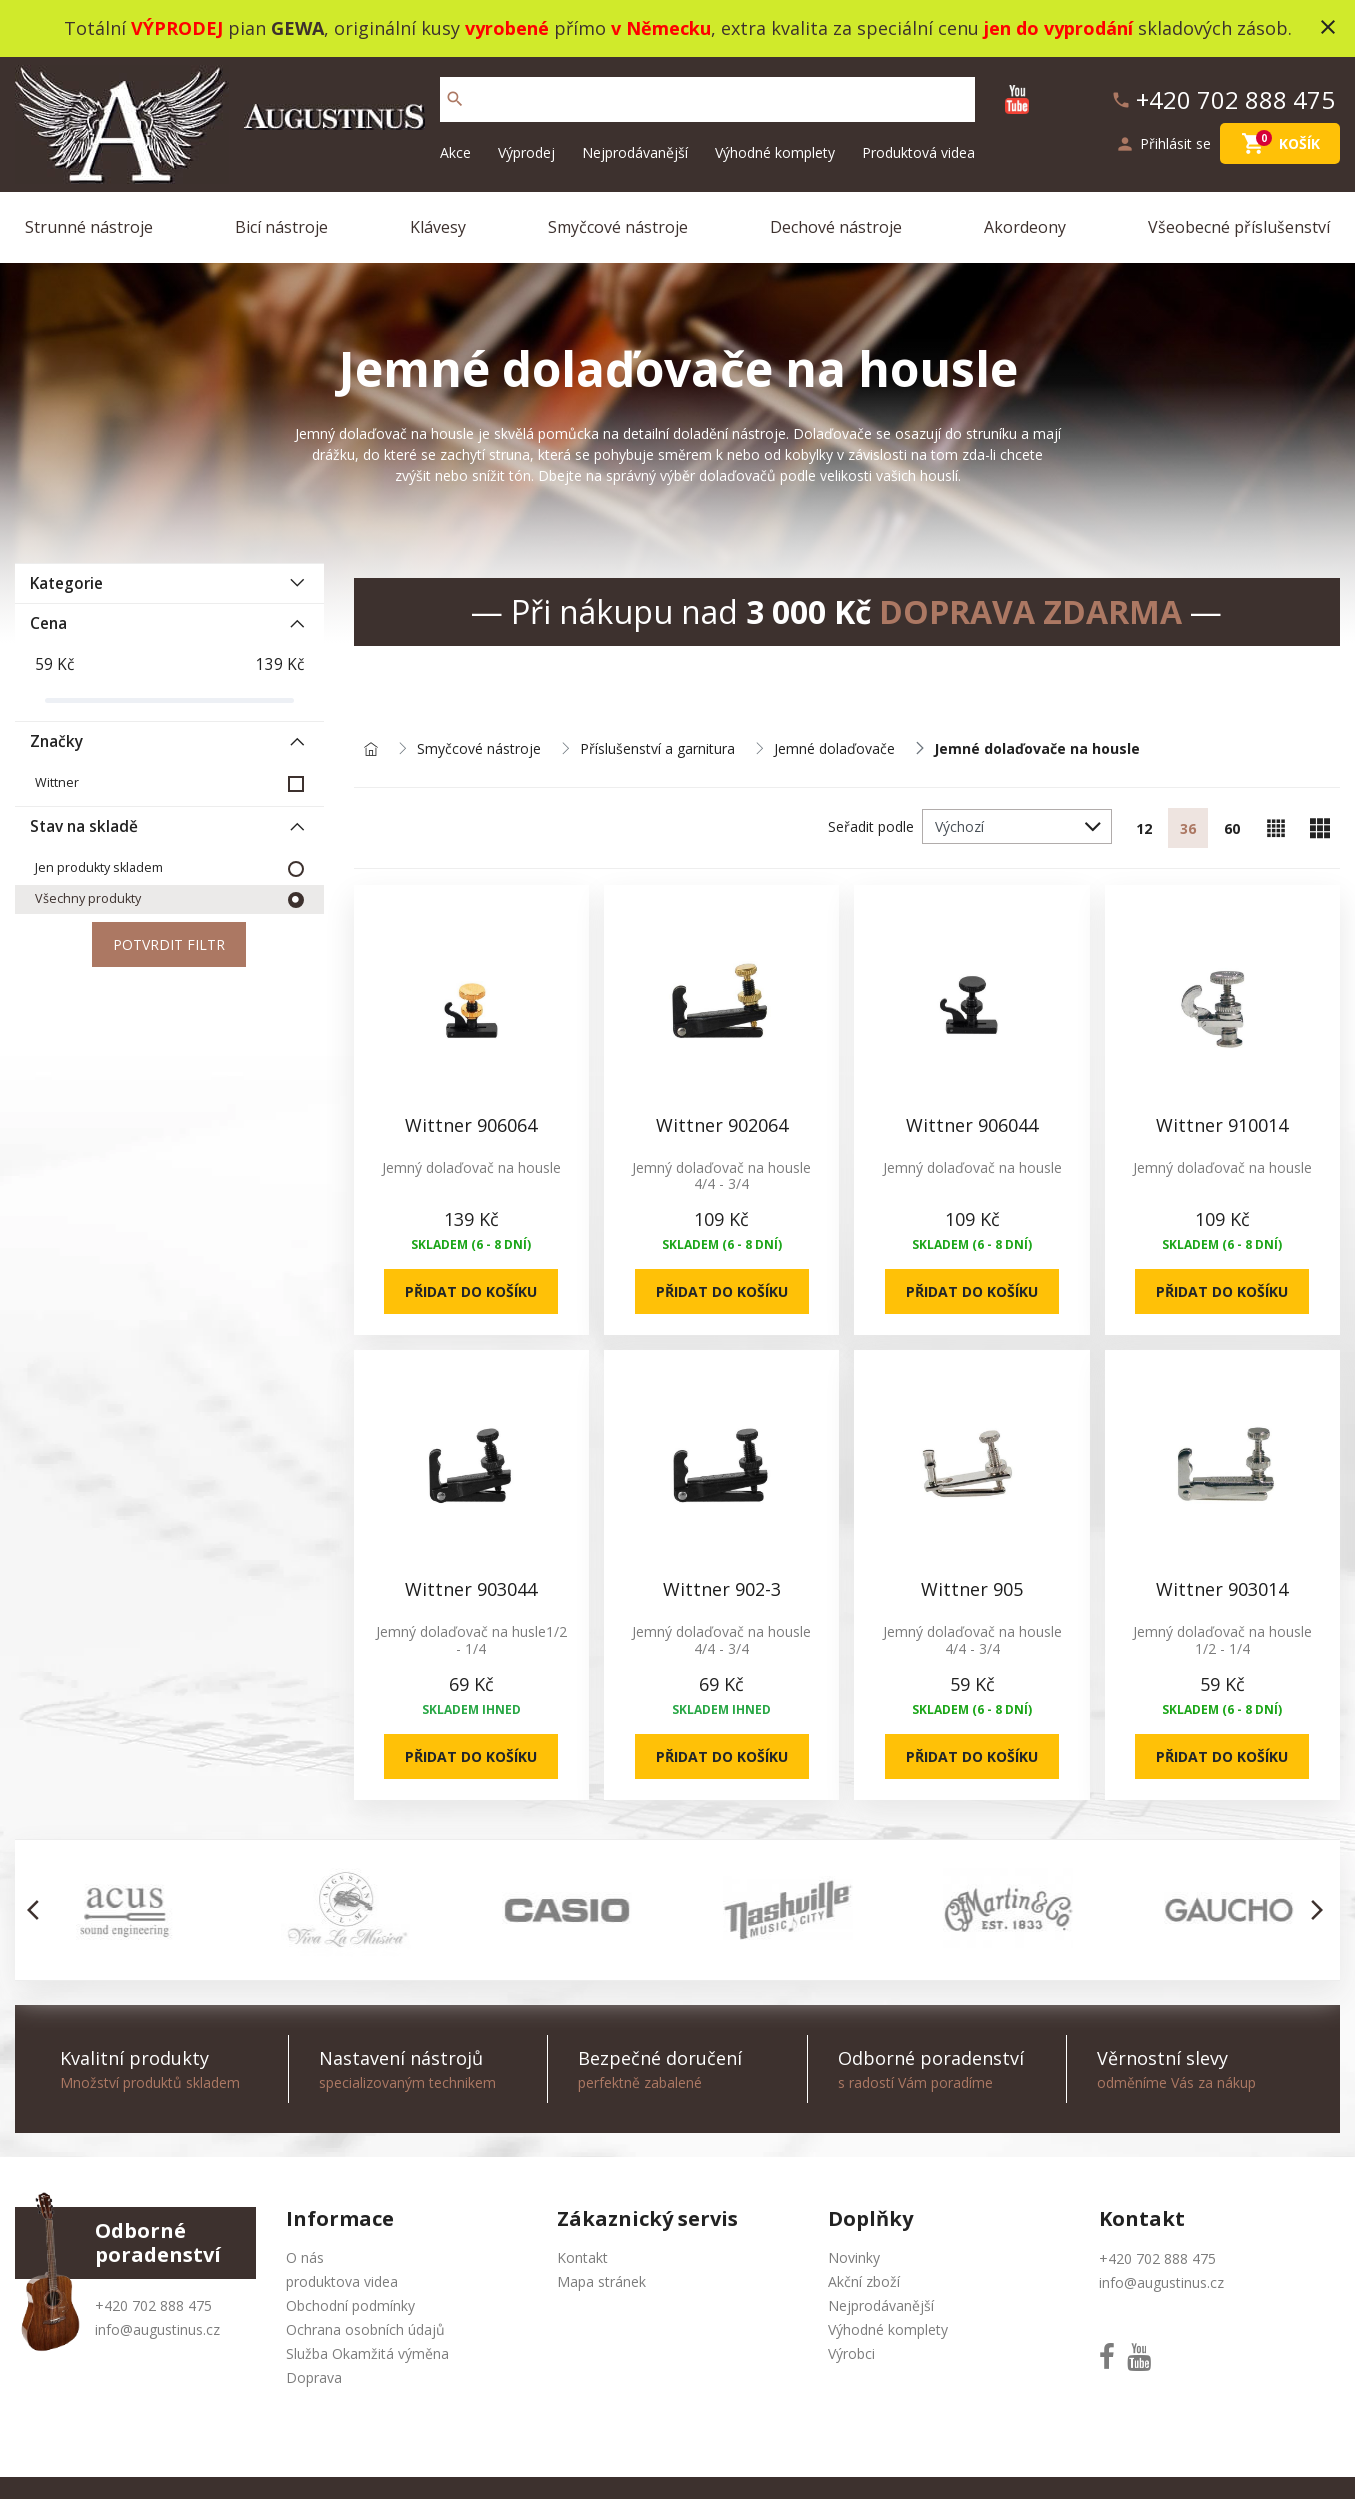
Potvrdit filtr (169, 944)
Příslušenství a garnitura (657, 749)
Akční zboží (864, 2281)
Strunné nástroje (89, 227)
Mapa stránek (601, 2281)
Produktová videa (918, 152)
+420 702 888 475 (153, 2305)
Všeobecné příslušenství (1239, 227)
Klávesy (438, 227)
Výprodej (526, 152)
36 (1188, 828)
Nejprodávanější (635, 152)
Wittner (57, 782)
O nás (305, 2257)
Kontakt (582, 2257)
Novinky (854, 2257)
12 (1144, 828)
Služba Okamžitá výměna (367, 2353)
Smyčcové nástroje (618, 227)
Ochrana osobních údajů (365, 2329)
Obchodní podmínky (350, 2305)
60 (1232, 828)
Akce (455, 152)
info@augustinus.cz (157, 2329)
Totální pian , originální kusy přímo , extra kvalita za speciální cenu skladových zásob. (678, 28)
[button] (38, 1910)
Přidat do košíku (471, 1291)
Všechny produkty (88, 898)
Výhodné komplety (775, 152)
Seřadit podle (871, 826)
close (1328, 27)
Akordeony (1025, 227)
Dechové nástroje (836, 227)
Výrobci (851, 2353)
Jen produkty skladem (99, 867)
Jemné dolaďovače (834, 749)
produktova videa (342, 2281)
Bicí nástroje (281, 227)
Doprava (314, 2377)
